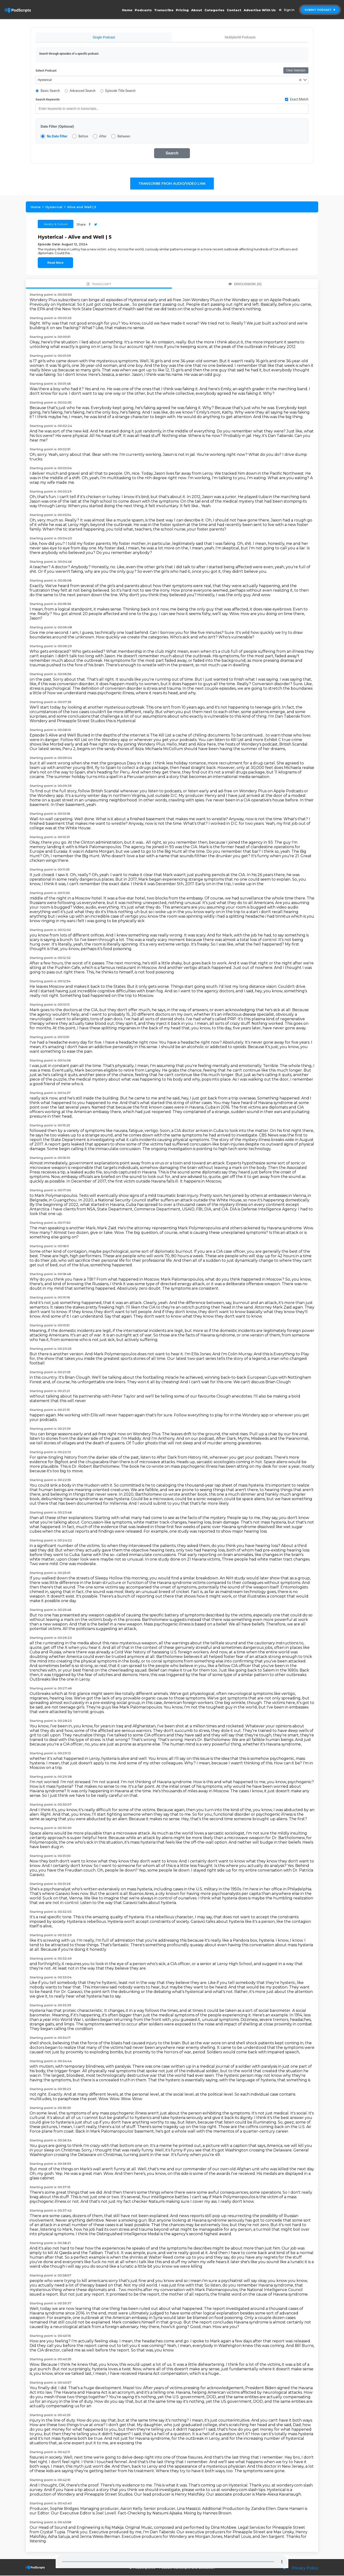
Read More (55, 263)
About (196, 10)
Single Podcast (104, 37)
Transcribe (163, 10)
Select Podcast (46, 71)
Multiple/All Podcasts (240, 37)
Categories (214, 10)
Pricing (182, 10)
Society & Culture (55, 224)
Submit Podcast (320, 9)
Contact (234, 10)
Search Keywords (48, 100)
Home (127, 10)
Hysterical (53, 207)
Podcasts (143, 10)
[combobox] (172, 80)
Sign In (286, 10)
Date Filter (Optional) (57, 127)
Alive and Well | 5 (81, 207)
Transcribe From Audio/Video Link (172, 184)
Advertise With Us (260, 10)
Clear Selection (296, 71)
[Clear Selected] (300, 80)
